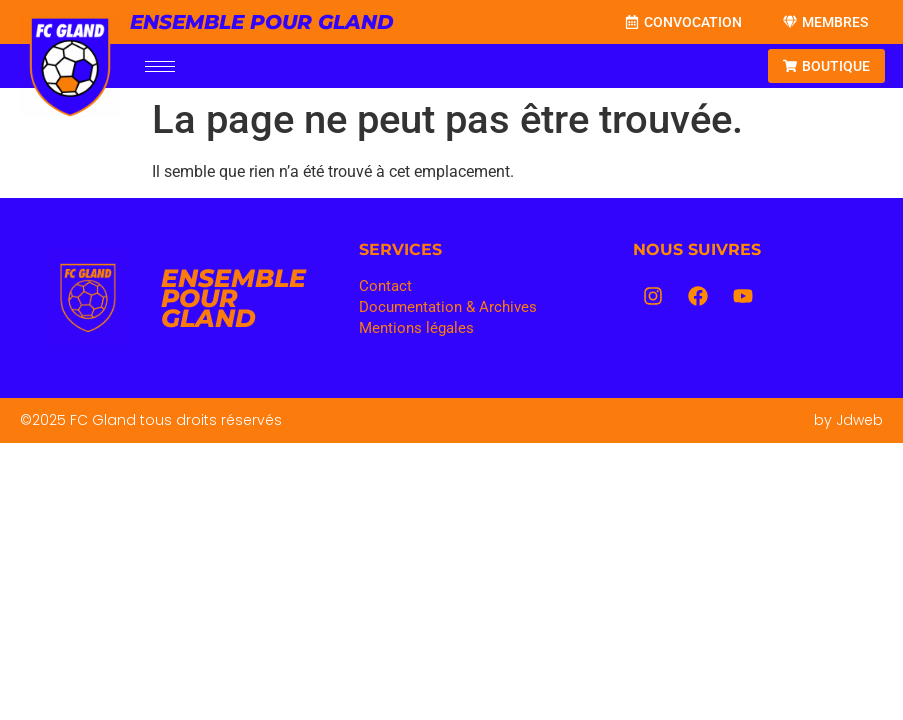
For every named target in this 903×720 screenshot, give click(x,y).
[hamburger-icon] (160, 66)
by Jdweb (848, 420)
